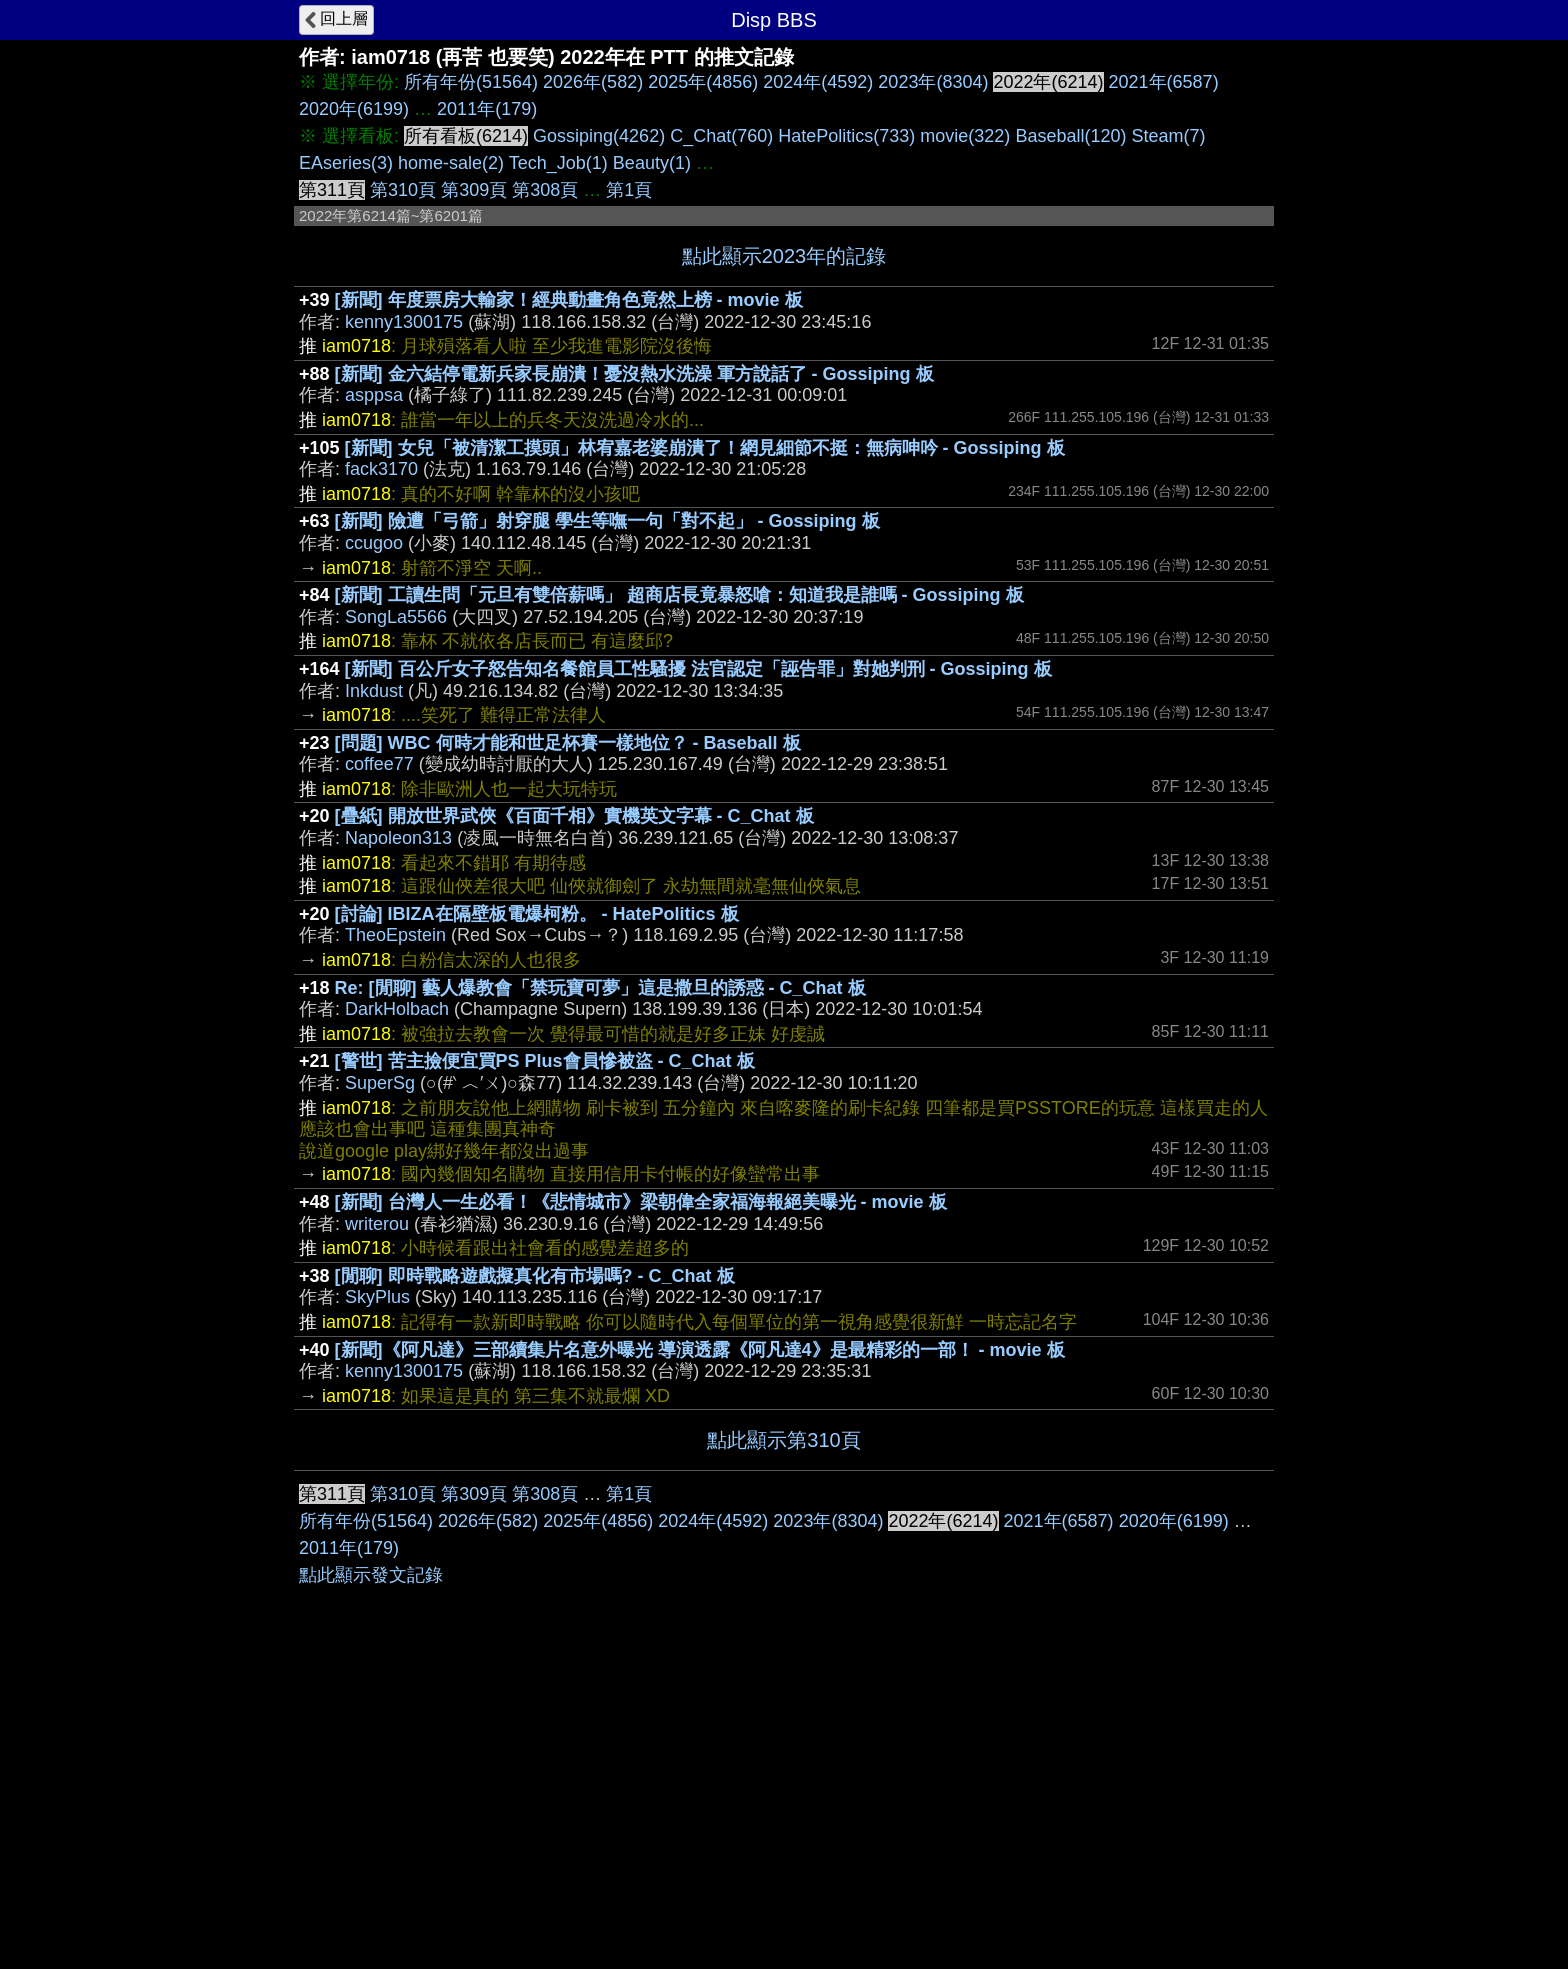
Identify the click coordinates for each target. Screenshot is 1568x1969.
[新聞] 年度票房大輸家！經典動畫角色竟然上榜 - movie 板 (569, 300)
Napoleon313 (398, 838)
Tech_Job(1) (558, 163)
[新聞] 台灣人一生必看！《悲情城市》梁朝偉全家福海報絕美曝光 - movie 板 (641, 1202)
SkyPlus (377, 1297)
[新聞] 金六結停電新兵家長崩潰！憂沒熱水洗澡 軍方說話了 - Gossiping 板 (634, 374)
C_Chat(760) (721, 136)
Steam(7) (1168, 136)
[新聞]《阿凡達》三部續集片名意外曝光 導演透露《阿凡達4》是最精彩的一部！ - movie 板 (700, 1350)
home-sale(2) (451, 163)
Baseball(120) (1070, 136)
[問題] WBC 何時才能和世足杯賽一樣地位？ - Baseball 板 (568, 743)
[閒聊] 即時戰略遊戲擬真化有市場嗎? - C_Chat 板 (535, 1276)
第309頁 (474, 190)
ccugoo (374, 543)
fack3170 (381, 469)
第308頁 (545, 190)
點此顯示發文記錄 (371, 1575)
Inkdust (374, 691)
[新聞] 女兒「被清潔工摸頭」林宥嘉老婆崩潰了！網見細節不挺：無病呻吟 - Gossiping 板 (705, 448)
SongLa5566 (396, 617)
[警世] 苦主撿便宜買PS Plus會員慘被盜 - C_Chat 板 (545, 1061)
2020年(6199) (354, 109)
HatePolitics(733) (846, 136)
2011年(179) (487, 109)
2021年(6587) (1164, 82)
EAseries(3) (346, 163)
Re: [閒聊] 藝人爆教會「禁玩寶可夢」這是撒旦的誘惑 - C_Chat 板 (600, 988)
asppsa (374, 395)
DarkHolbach (397, 1009)
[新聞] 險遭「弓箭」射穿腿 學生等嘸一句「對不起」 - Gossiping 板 (607, 521)
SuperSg (380, 1083)
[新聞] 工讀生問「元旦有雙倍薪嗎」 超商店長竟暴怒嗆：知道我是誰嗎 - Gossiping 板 (679, 595)
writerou (377, 1224)
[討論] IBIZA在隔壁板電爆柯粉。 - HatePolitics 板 (537, 914)
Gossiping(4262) (599, 136)
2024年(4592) (818, 82)
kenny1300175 (404, 322)
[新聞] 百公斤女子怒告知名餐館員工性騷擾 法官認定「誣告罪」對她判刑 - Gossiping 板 (698, 669)
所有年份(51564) (471, 82)
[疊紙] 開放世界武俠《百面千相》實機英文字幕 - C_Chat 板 (574, 816)
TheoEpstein (395, 935)
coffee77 (379, 764)
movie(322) (965, 136)
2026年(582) (593, 82)
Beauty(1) (652, 163)
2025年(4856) (703, 82)
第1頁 (629, 190)
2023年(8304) (933, 82)
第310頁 (403, 190)
